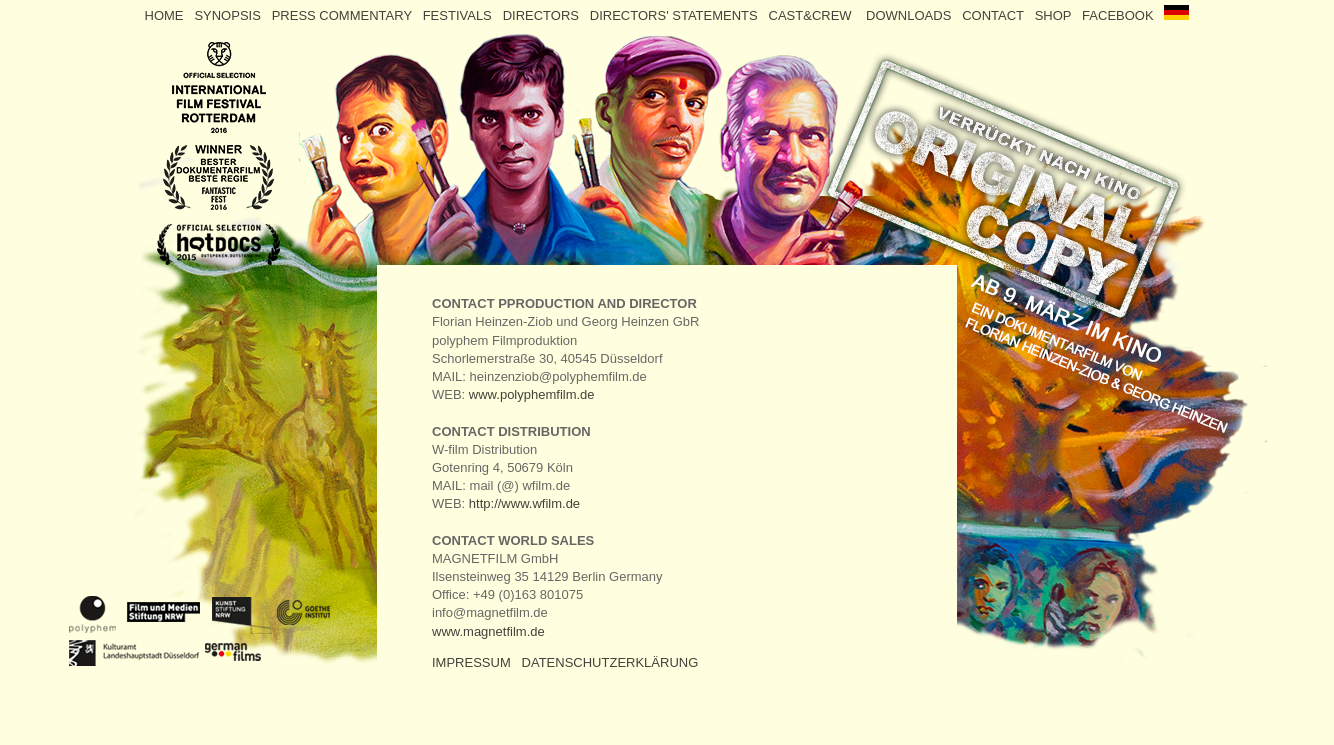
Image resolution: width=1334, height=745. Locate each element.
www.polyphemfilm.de (532, 394)
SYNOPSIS (229, 15)
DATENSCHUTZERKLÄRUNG (610, 662)
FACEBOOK (1121, 15)
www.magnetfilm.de (488, 631)
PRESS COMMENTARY (342, 15)
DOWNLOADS (910, 15)
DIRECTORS (543, 15)
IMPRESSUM (471, 662)
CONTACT (993, 15)
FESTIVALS (459, 15)
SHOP (1053, 15)
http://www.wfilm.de (524, 503)
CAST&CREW (816, 15)
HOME (164, 15)
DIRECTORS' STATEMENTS (676, 15)
